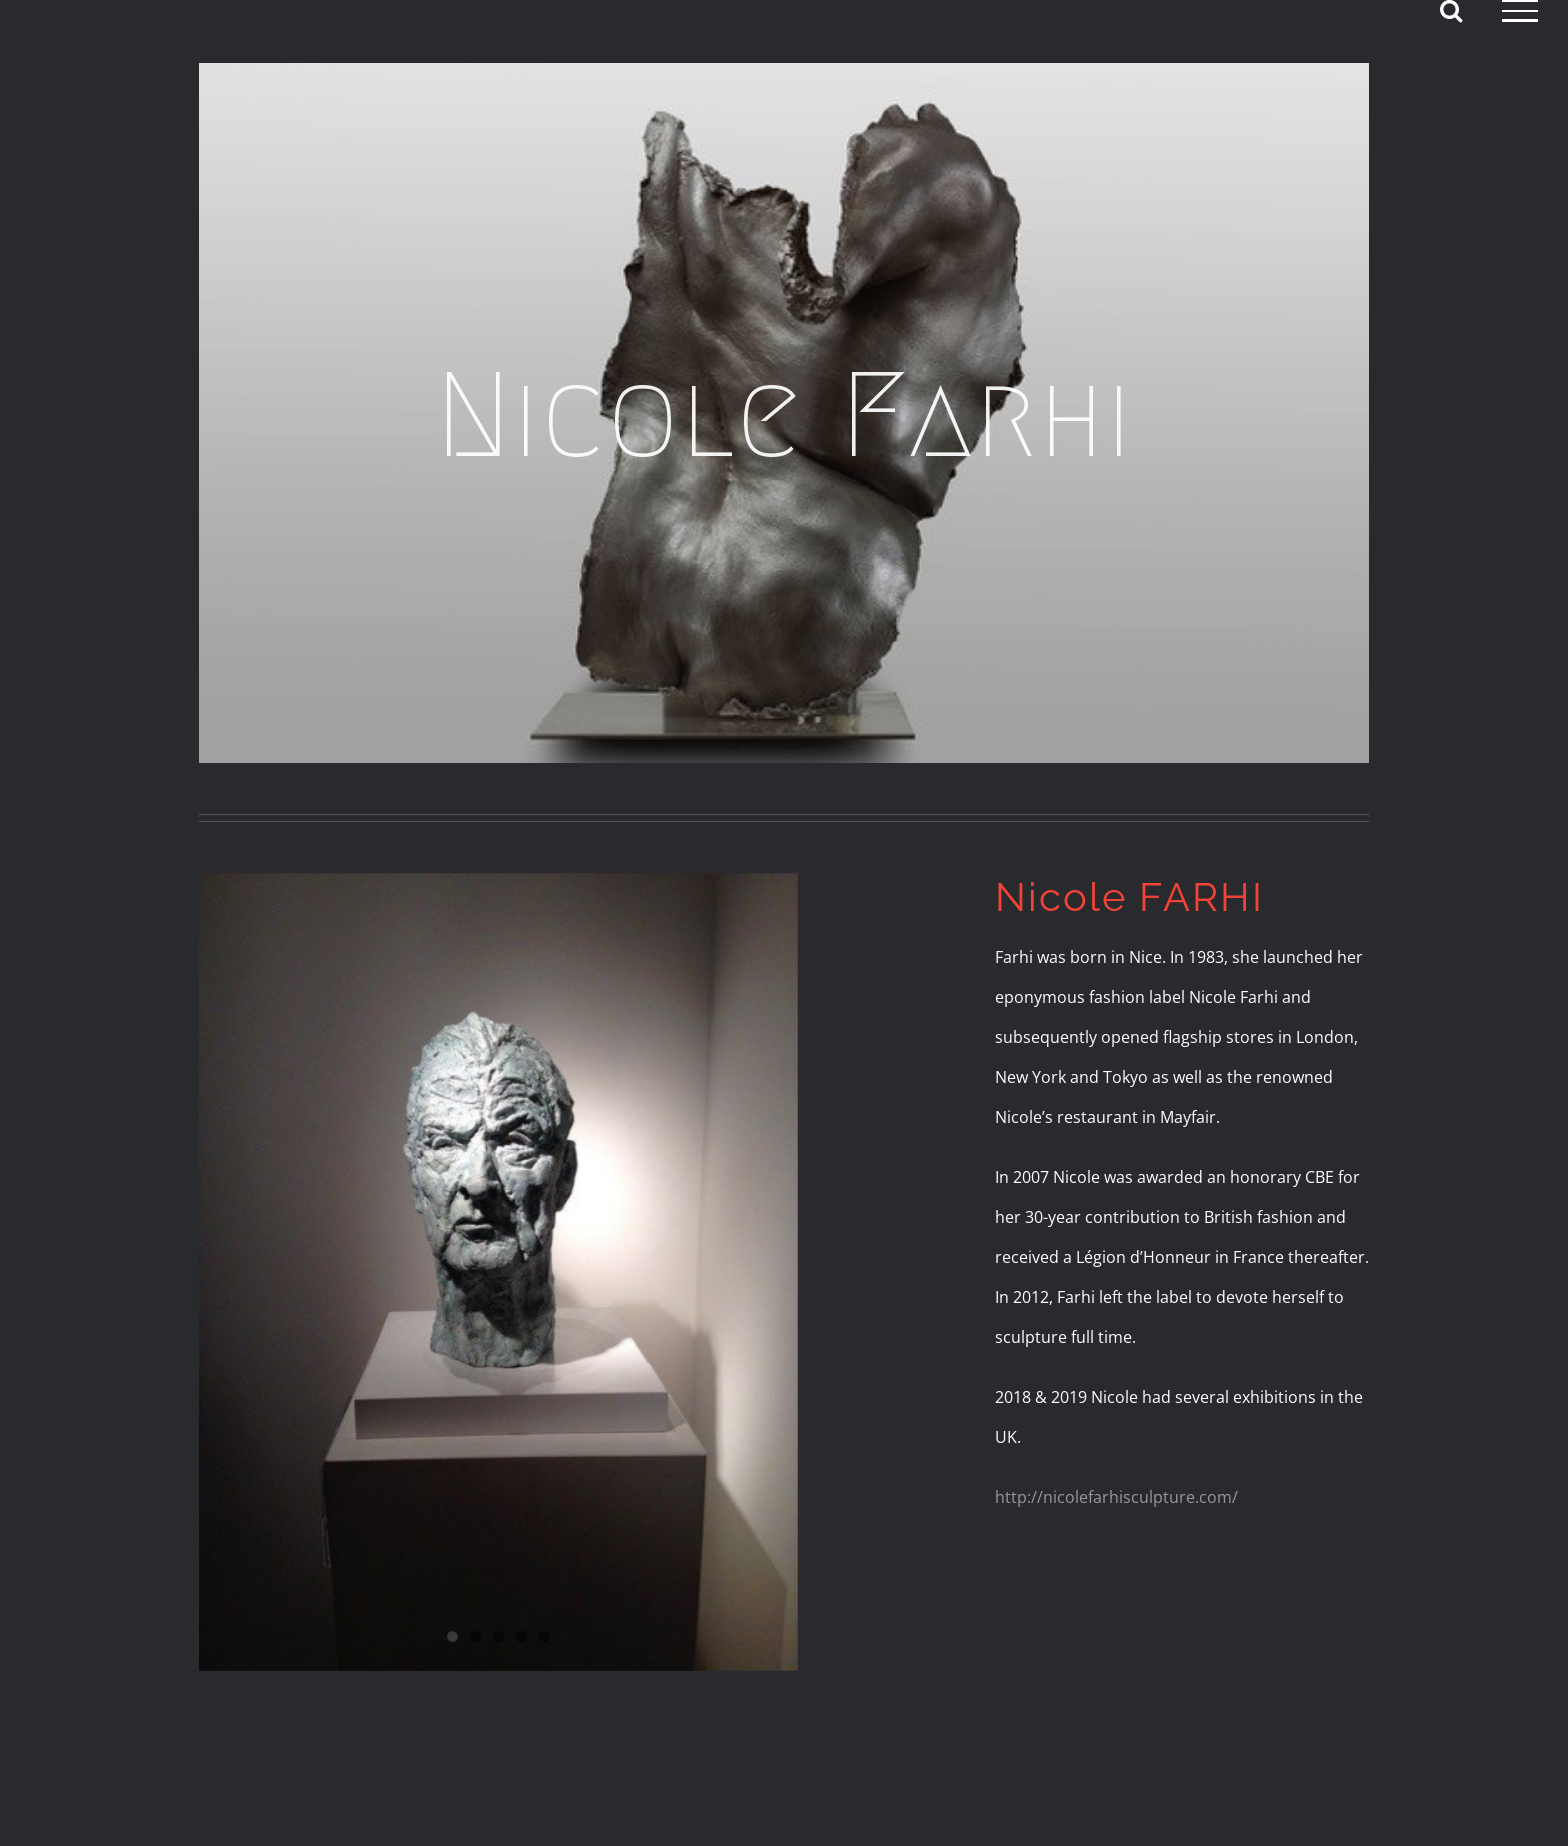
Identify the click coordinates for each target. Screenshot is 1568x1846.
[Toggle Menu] (1520, 11)
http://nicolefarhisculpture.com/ (1116, 1497)
